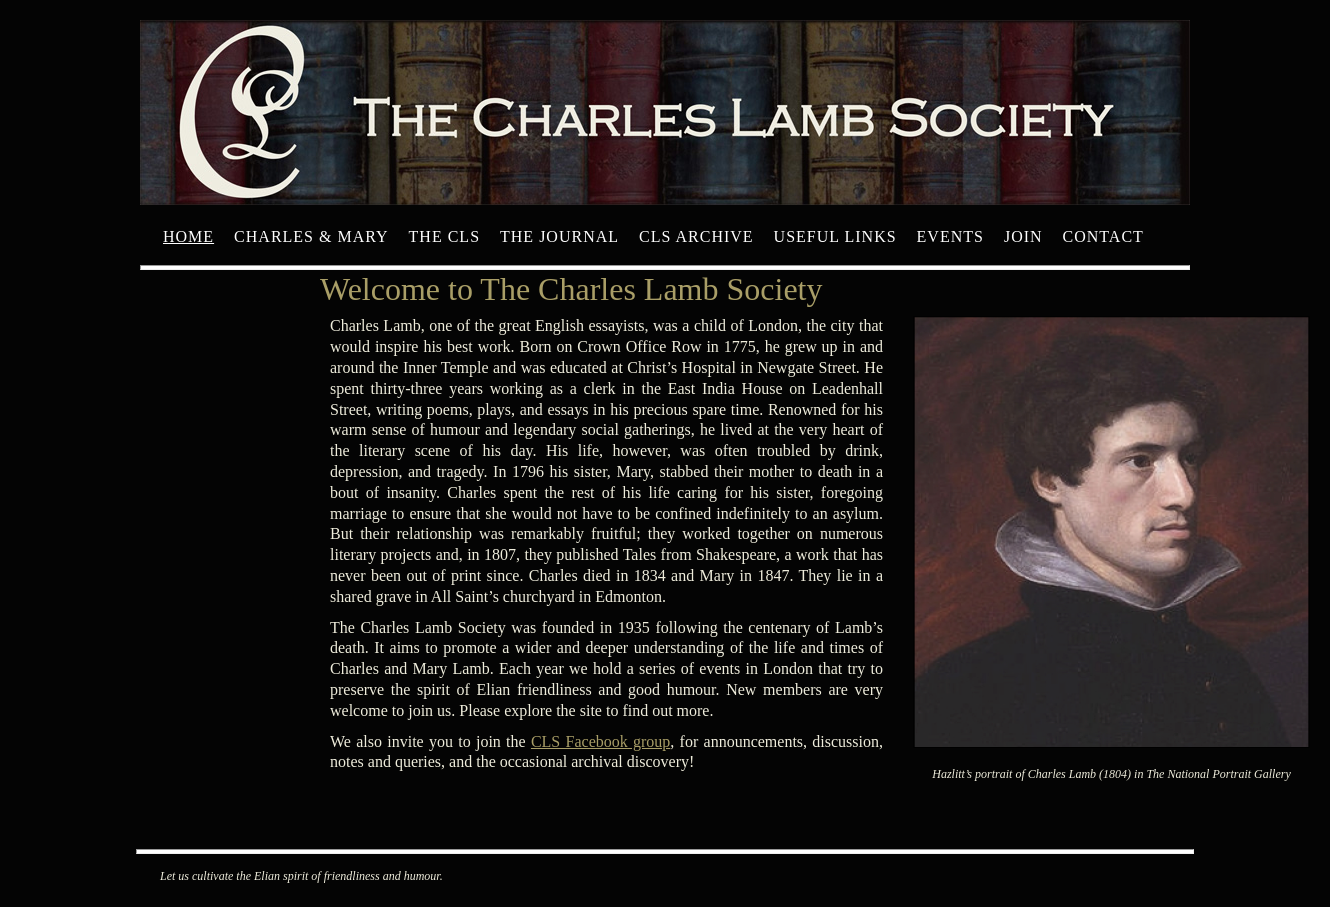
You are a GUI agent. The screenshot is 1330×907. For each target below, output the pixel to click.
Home (188, 236)
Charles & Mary (311, 236)
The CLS (444, 236)
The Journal (559, 236)
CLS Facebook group (600, 741)
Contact (1103, 236)
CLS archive (696, 236)
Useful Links (835, 236)
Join (1023, 236)
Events (950, 236)
